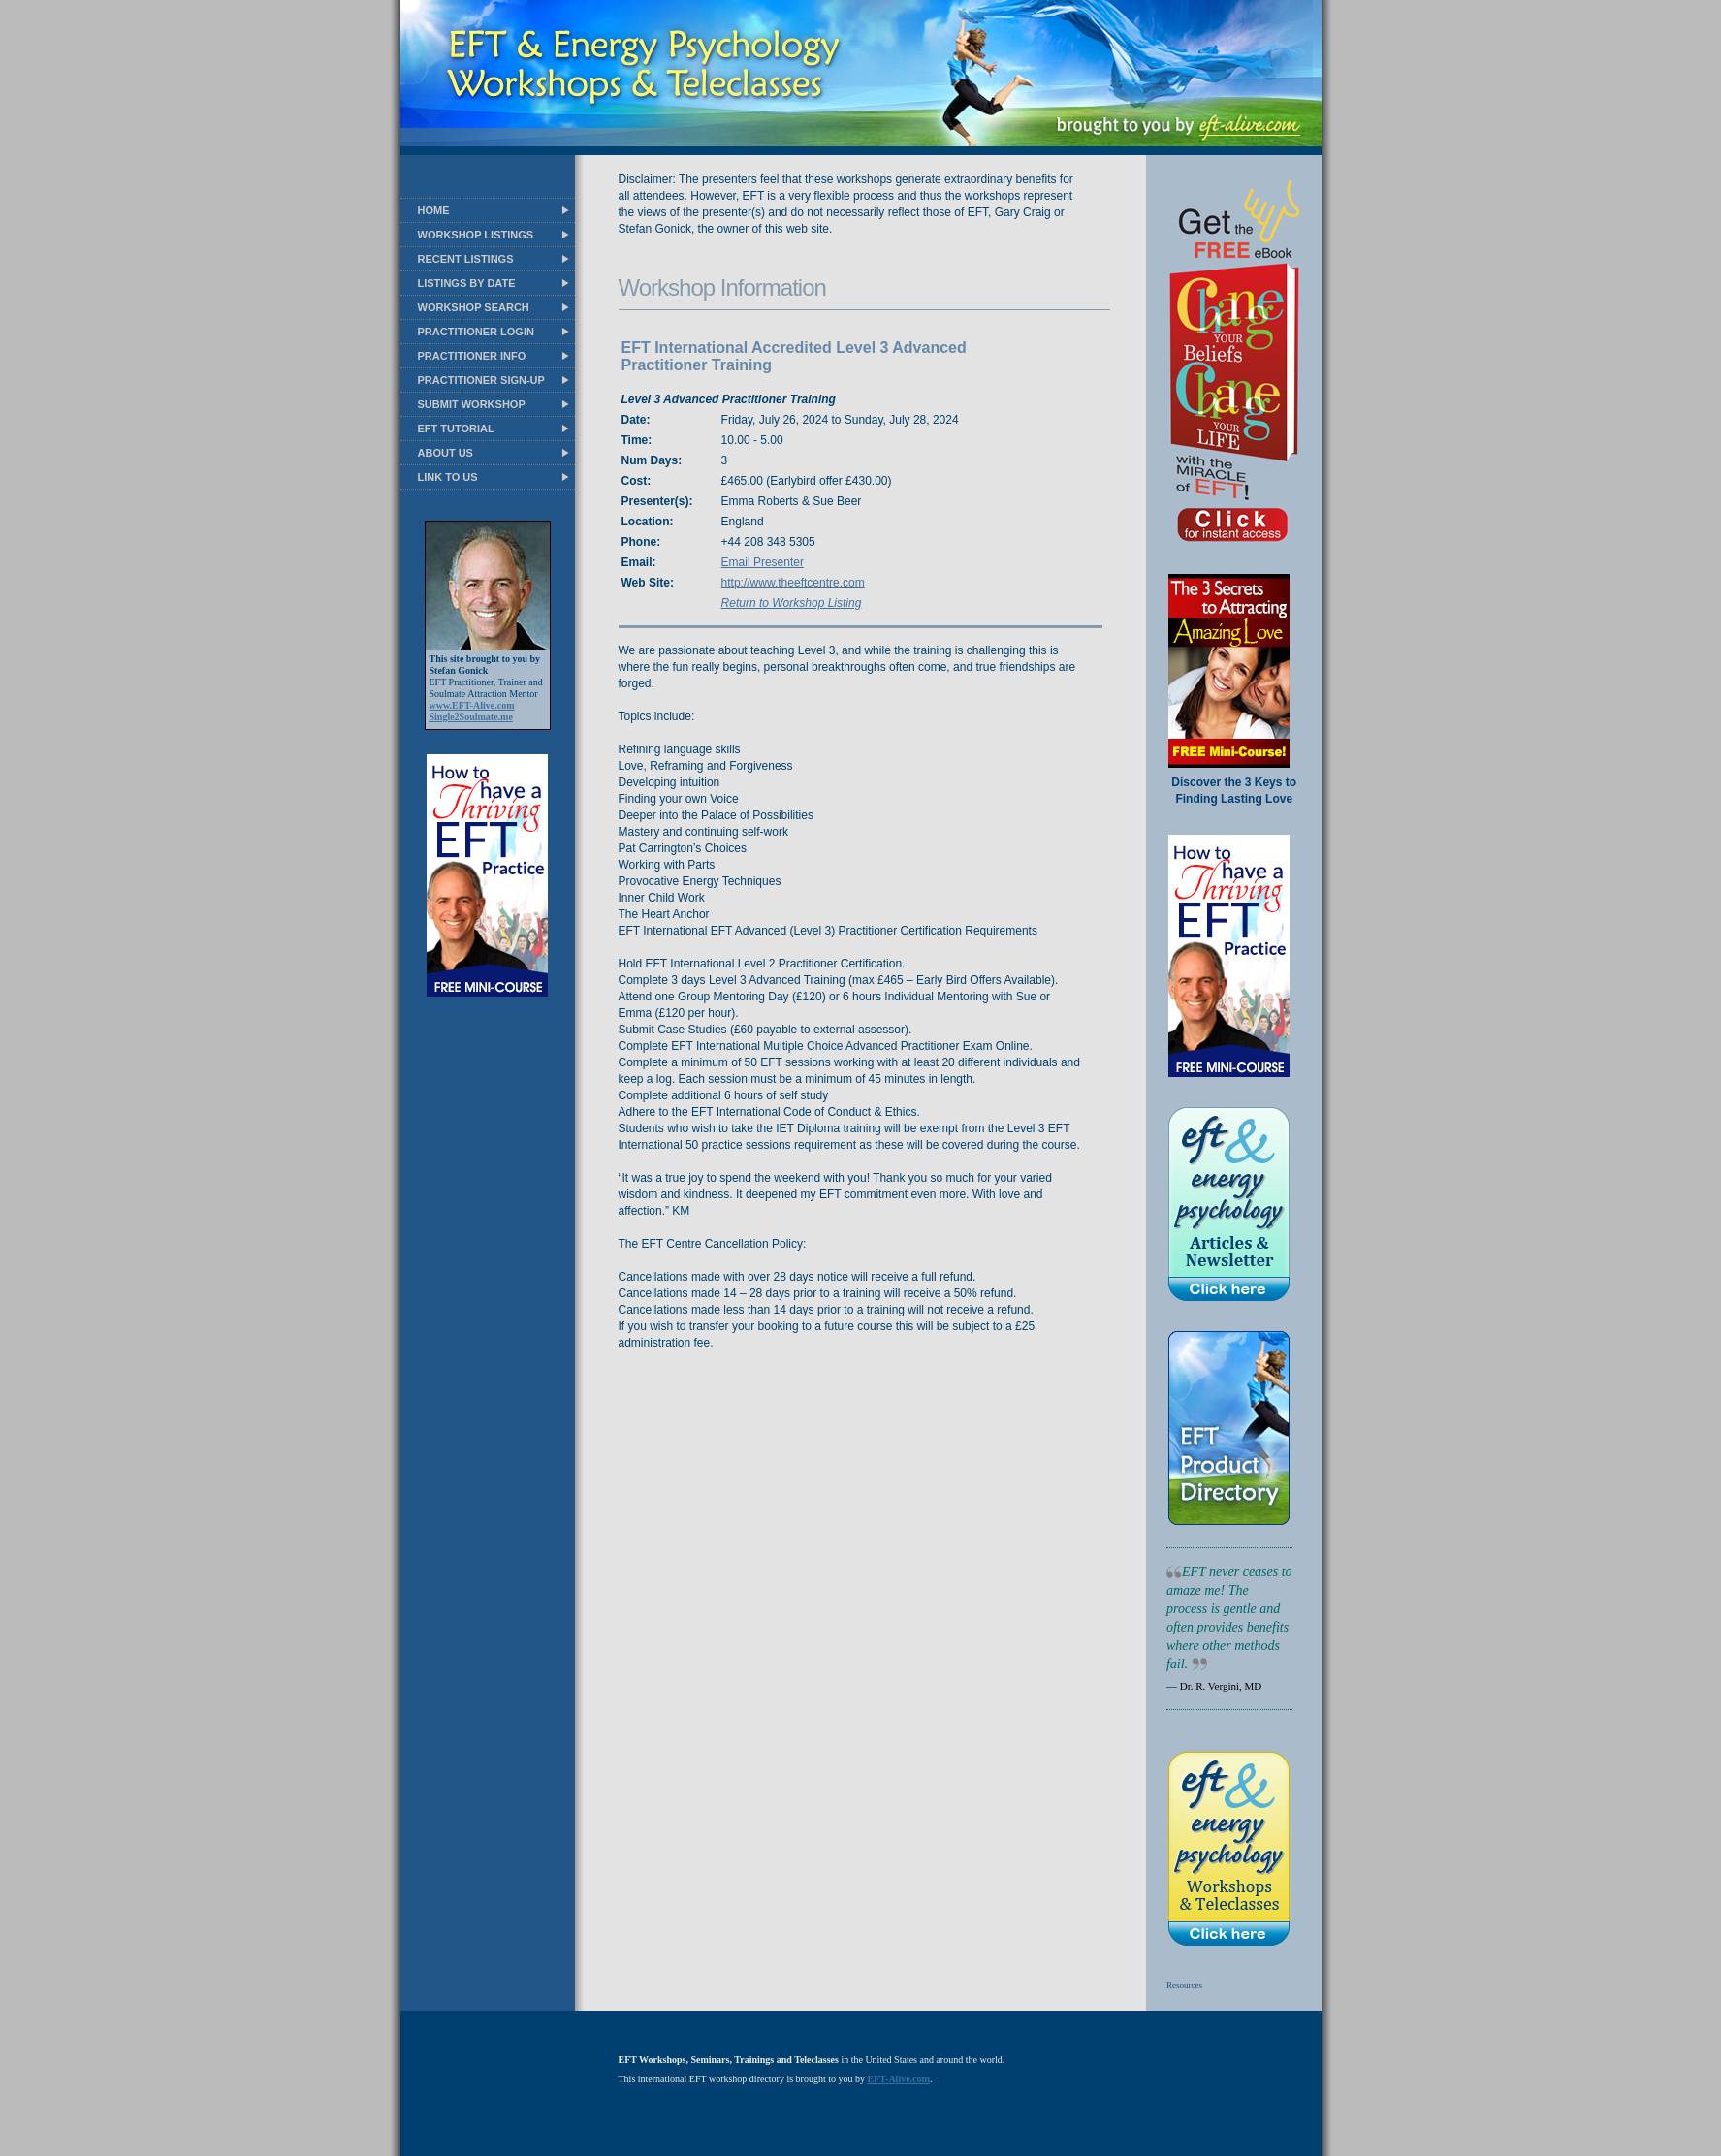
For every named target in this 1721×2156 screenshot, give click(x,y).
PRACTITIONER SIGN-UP (481, 380)
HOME (434, 210)
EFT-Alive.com (899, 2079)
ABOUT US (445, 453)
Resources (1184, 1985)
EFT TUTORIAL (456, 428)
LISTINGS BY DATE (467, 283)
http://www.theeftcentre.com (793, 582)
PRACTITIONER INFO (472, 356)
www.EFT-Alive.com (472, 705)
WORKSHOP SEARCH (473, 307)
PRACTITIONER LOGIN (476, 331)
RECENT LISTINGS (466, 259)
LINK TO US (448, 477)
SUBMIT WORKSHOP (472, 404)
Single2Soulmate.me (471, 717)
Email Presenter (762, 562)
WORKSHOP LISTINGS (476, 234)
